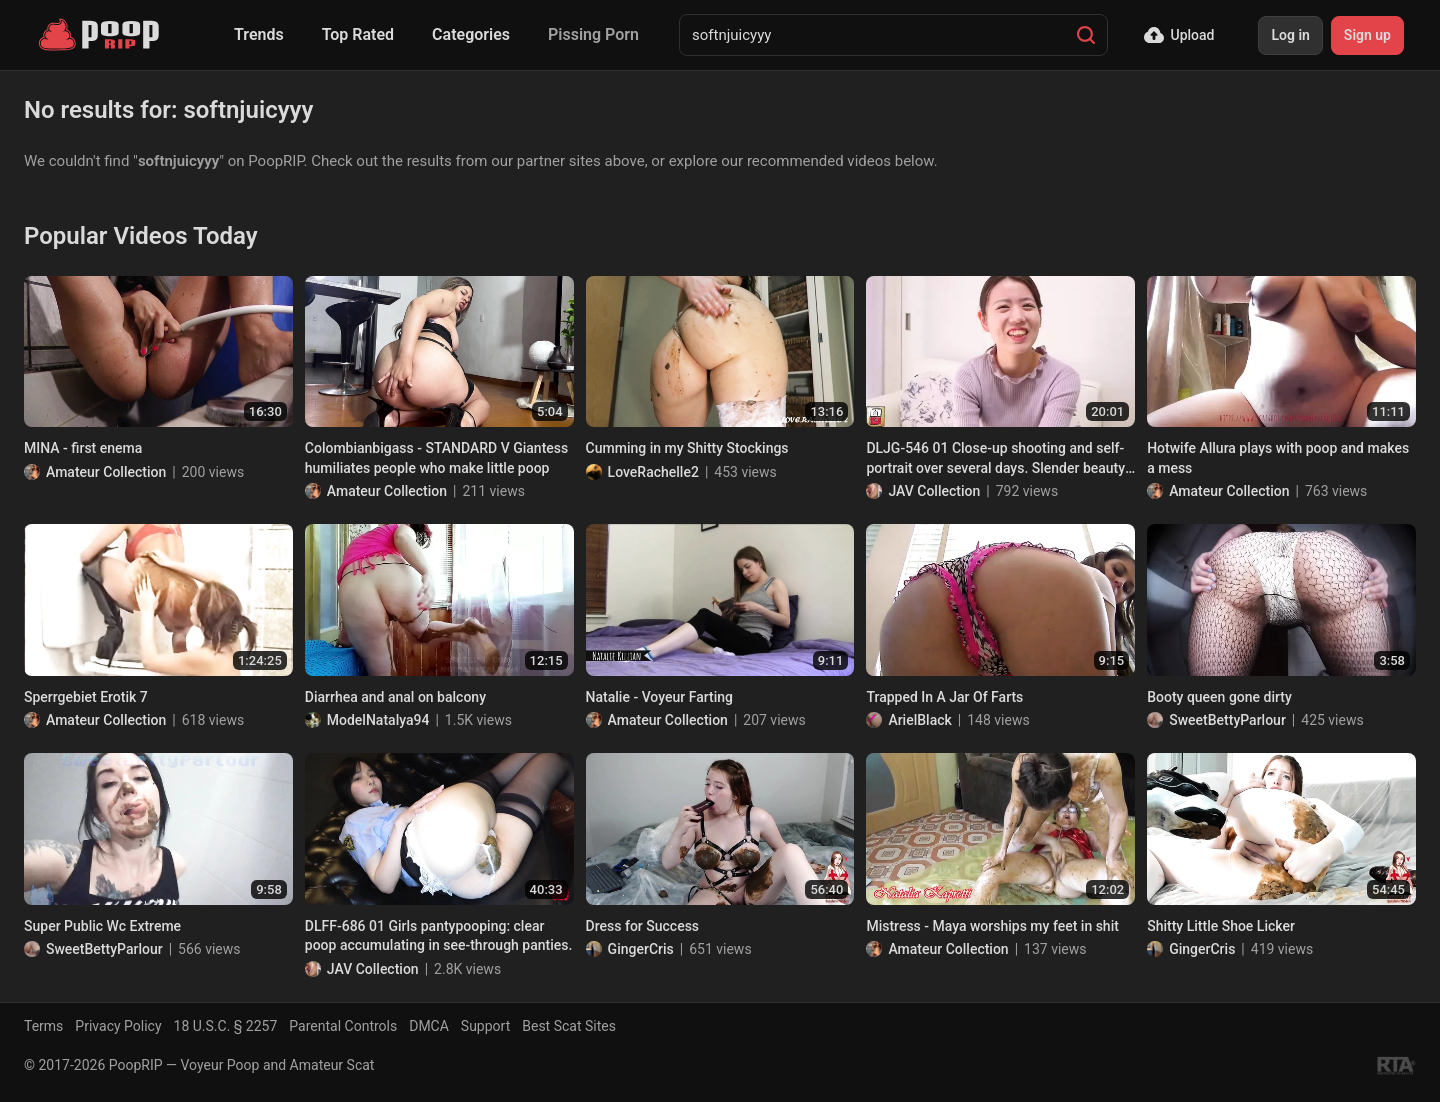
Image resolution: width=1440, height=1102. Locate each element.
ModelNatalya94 (378, 720)
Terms (43, 1026)
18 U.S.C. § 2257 (226, 1026)
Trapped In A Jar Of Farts (944, 697)
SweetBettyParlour (1227, 720)
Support (485, 1026)
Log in (1290, 35)
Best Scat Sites (569, 1026)
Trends (259, 34)
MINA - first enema (83, 448)
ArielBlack (919, 720)
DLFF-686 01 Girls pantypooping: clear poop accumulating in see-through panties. (439, 936)
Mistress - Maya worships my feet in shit (992, 926)
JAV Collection (934, 491)
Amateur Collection (106, 472)
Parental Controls (343, 1026)
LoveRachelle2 (653, 472)
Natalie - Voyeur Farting (659, 697)
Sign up (1367, 35)
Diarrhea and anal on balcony (395, 697)
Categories (471, 34)
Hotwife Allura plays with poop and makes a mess (1278, 458)
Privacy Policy (118, 1026)
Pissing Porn (593, 34)
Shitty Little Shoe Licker (1221, 926)
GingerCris (641, 949)
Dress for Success (642, 926)
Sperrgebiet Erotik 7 (86, 697)
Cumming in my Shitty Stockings (687, 448)
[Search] (1086, 35)
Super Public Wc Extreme (102, 926)
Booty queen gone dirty (1219, 697)
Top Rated (358, 34)
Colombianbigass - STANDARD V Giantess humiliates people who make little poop (436, 458)
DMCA (429, 1026)
